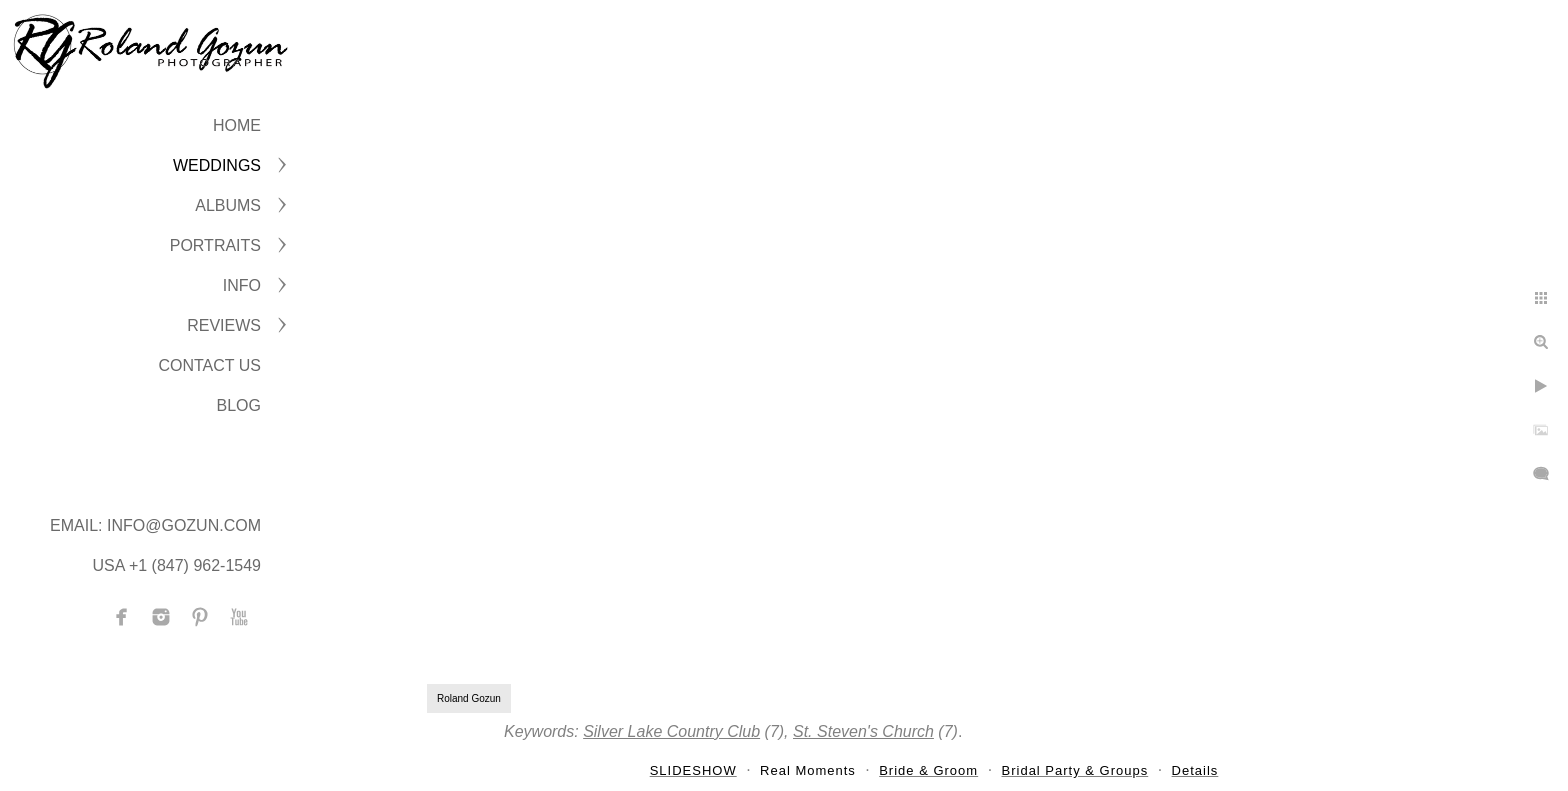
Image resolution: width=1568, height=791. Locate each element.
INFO (242, 285)
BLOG (239, 405)
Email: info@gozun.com (155, 525)
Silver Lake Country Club (671, 731)
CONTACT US (209, 365)
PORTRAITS (215, 245)
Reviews (224, 325)
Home (237, 125)
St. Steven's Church (863, 731)
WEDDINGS (217, 165)
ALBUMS (228, 205)
